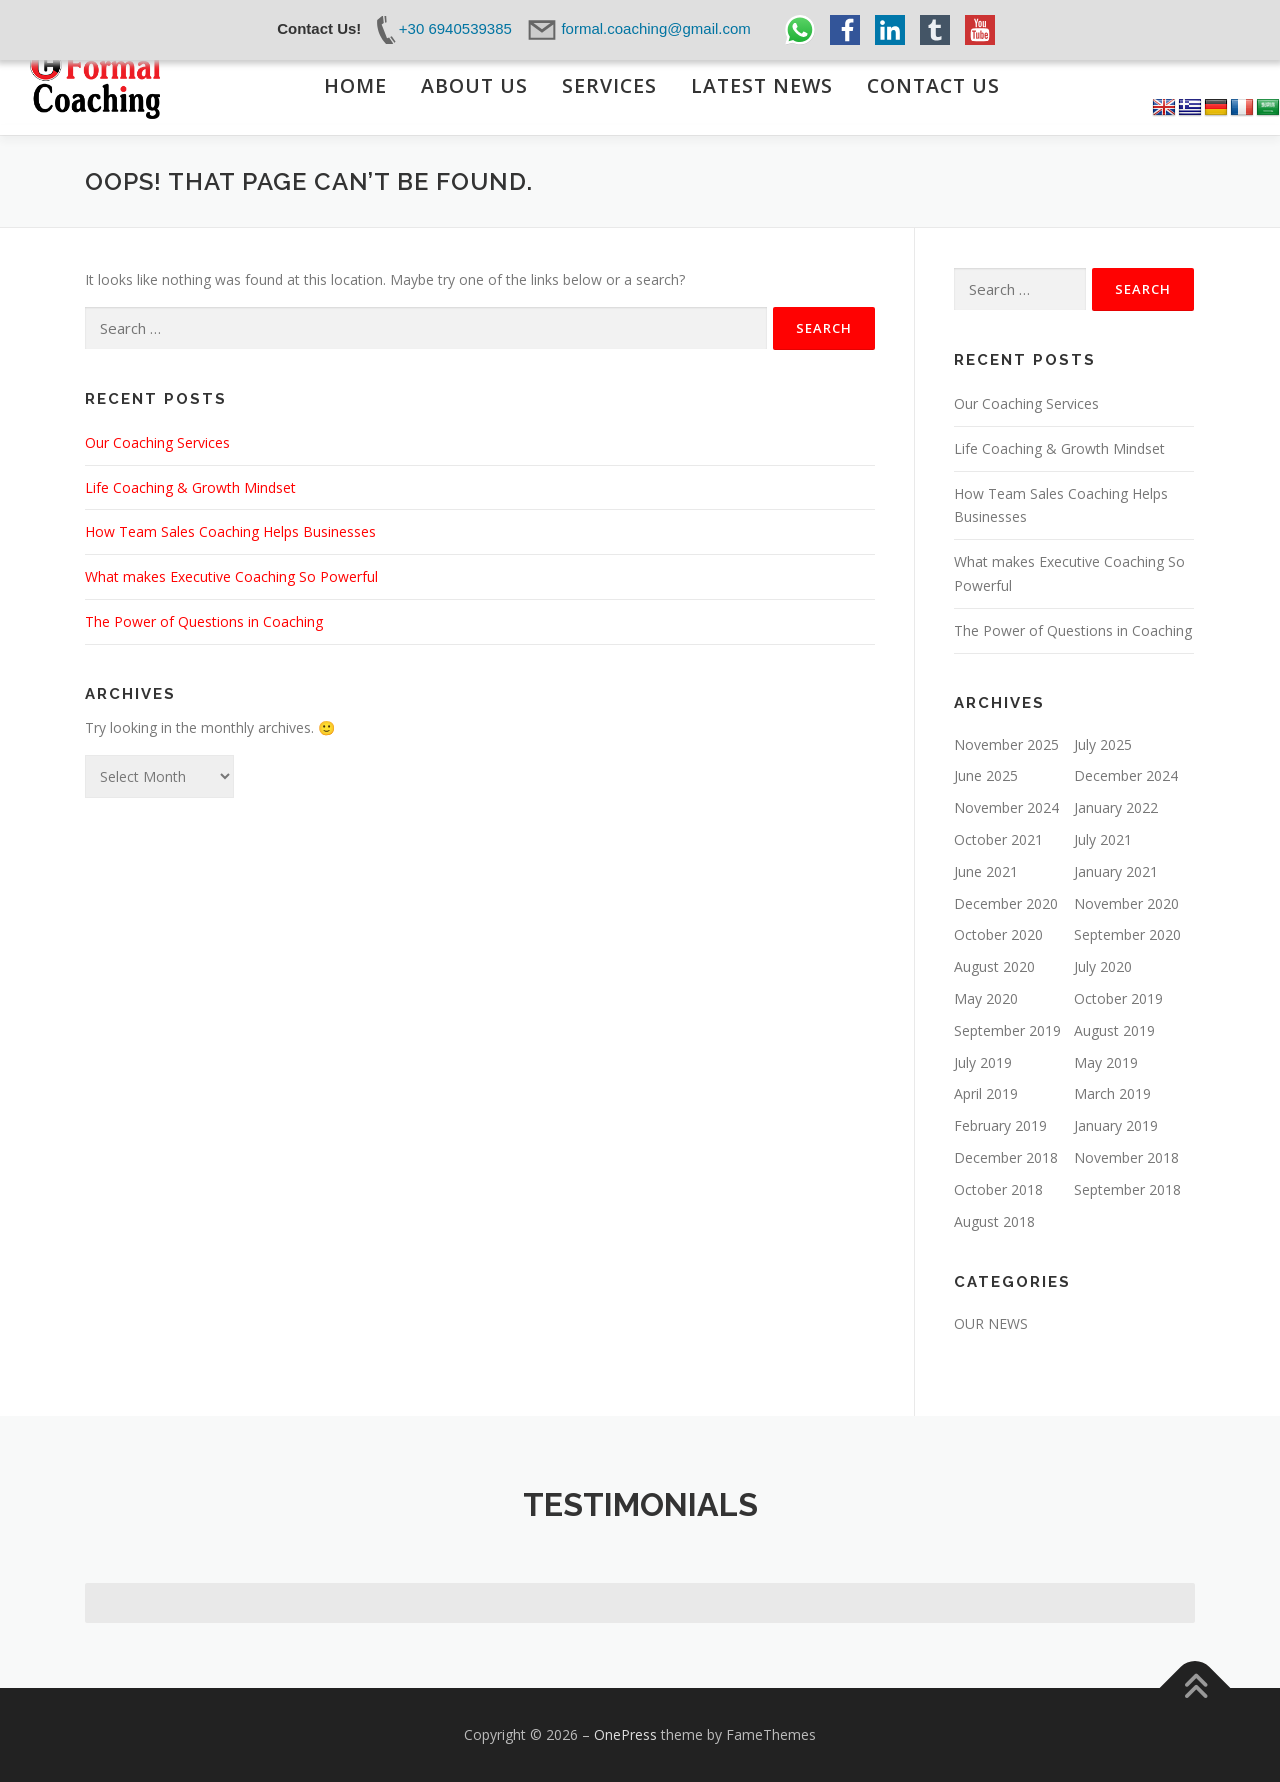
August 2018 (994, 1221)
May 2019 (1106, 1062)
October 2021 (998, 839)
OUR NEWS (991, 1323)
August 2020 (994, 966)
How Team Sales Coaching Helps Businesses (230, 531)
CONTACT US (933, 85)
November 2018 (1126, 1157)
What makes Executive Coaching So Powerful (231, 576)
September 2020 (1127, 934)
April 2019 (986, 1093)
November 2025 (1006, 744)
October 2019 (1118, 998)
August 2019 (1114, 1030)
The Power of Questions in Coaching (204, 621)
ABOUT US (473, 85)
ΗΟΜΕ (354, 85)
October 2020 (998, 934)
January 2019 (1116, 1125)
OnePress (625, 1734)
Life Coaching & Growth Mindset (190, 487)
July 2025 (1103, 744)
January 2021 (1116, 871)
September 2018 (1127, 1189)
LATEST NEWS (761, 85)
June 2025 (986, 775)
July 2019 (983, 1062)
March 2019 (1112, 1093)
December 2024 (1126, 775)
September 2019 (1007, 1030)
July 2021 (1103, 839)
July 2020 (1103, 966)
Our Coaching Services (157, 442)
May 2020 (986, 998)
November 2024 (1006, 807)
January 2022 (1116, 807)
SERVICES (608, 85)
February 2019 (1000, 1125)
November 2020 (1126, 903)
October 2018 (998, 1189)
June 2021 (986, 871)
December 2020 (1006, 903)
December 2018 (1006, 1157)
